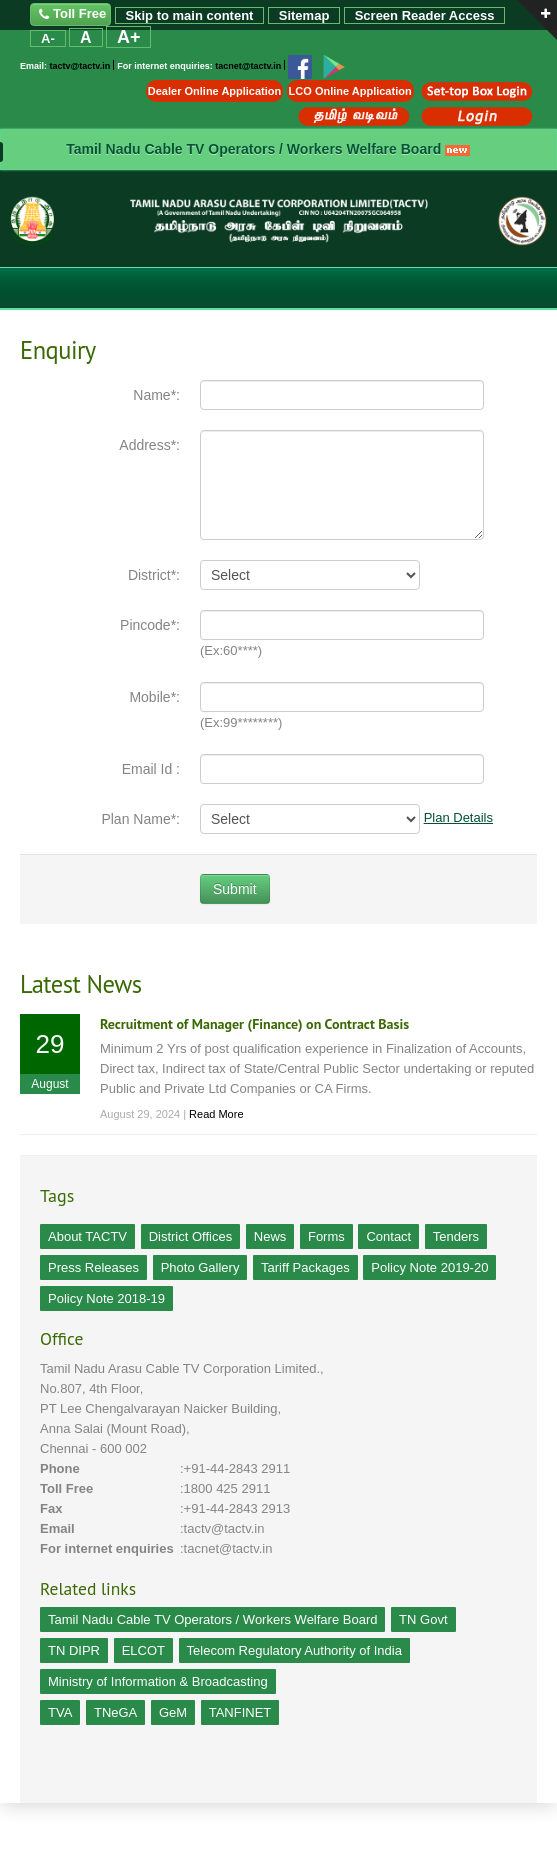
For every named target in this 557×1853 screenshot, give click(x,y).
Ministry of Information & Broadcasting (158, 1681)
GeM (173, 1712)
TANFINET (240, 1712)
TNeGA (115, 1712)
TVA (60, 1712)
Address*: (149, 445)
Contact (388, 1236)
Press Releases (93, 1267)
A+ (129, 37)
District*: (154, 575)
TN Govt (423, 1619)
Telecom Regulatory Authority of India (294, 1650)
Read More (216, 1114)
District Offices (191, 1236)
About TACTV (87, 1236)
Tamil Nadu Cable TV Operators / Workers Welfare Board (253, 149)
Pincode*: (150, 625)
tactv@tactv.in (80, 67)
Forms (326, 1236)
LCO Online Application (350, 91)
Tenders (456, 1236)
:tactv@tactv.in (222, 1528)
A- (48, 38)
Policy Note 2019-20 (429, 1267)
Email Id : (151, 769)
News (270, 1236)
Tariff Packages (305, 1267)
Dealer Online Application (214, 91)
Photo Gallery (200, 1267)
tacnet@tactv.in (248, 67)
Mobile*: (154, 697)
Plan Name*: (140, 819)
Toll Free (70, 14)
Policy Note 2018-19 (106, 1298)
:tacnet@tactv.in (226, 1548)
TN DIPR (74, 1650)
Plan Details (458, 817)
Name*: (156, 395)
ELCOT (143, 1650)
